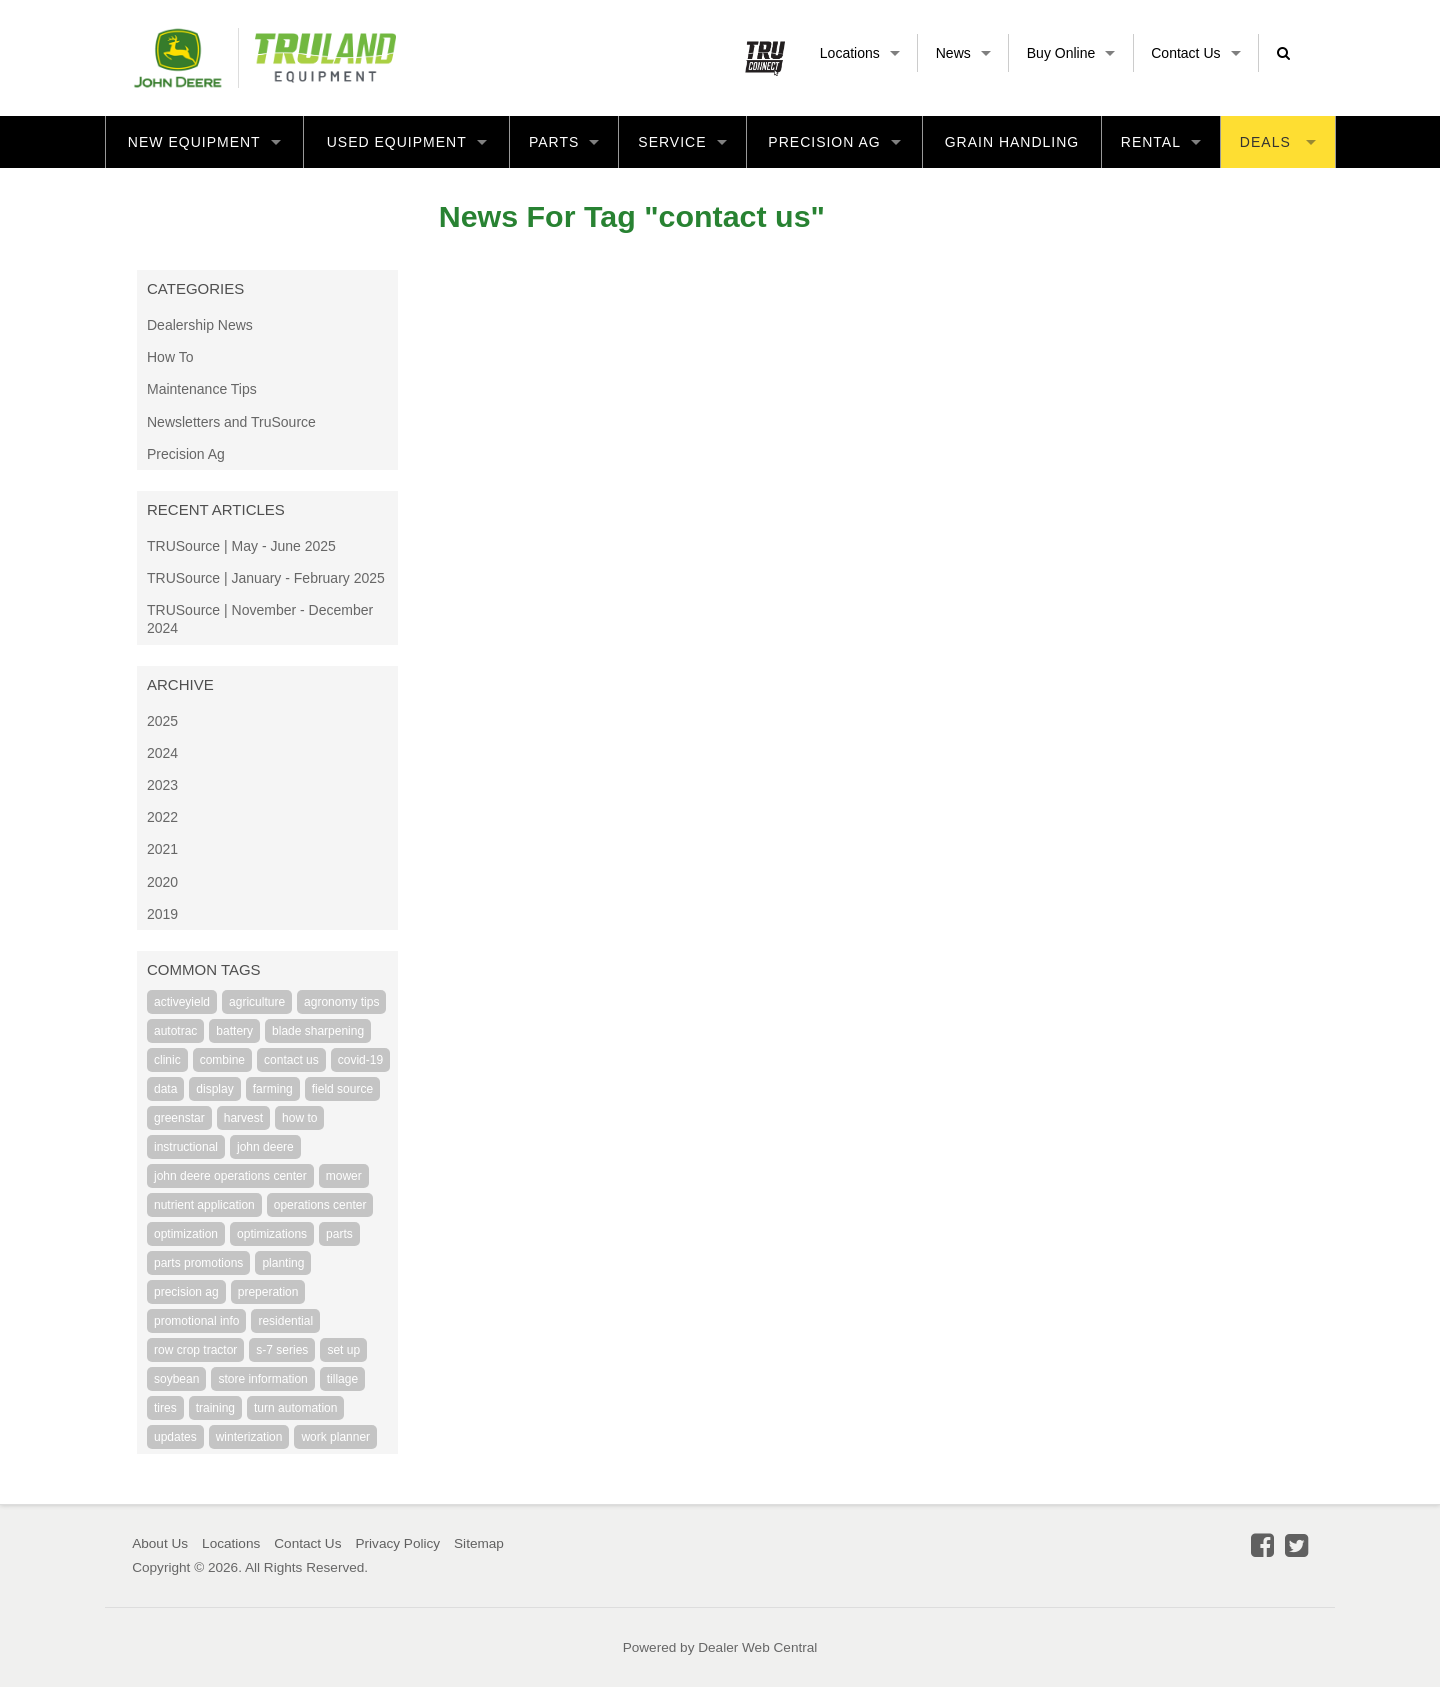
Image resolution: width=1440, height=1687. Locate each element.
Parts (564, 142)
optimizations (272, 1234)
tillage (342, 1379)
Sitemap (479, 1543)
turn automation (295, 1408)
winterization (249, 1437)
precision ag (186, 1292)
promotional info (196, 1321)
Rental (1161, 142)
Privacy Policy (397, 1543)
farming (273, 1089)
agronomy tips (341, 1002)
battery (234, 1031)
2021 (162, 849)
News (963, 53)
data (165, 1089)
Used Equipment (407, 142)
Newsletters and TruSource (231, 422)
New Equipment (204, 142)
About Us (160, 1543)
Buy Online (1071, 53)
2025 (162, 721)
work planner (335, 1437)
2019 (162, 914)
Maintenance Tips (202, 389)
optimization (186, 1234)
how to (299, 1118)
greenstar (179, 1118)
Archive (180, 684)
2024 (162, 753)
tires (165, 1408)
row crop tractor (195, 1350)
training (215, 1408)
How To (170, 357)
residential (285, 1321)
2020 (162, 882)
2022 (162, 817)
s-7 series (282, 1350)
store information (262, 1379)
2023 (162, 785)
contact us (291, 1060)
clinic (167, 1060)
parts (339, 1234)
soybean (176, 1379)
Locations (860, 53)
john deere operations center (230, 1176)
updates (175, 1437)
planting (283, 1263)
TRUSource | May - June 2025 (241, 546)
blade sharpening (318, 1031)
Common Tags (204, 969)
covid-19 (360, 1060)
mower (344, 1176)
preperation (268, 1292)
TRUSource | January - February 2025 (266, 578)
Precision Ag (834, 142)
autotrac (175, 1031)
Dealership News (200, 325)
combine (222, 1060)
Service (682, 142)
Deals (1278, 142)
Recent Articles (216, 509)
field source (342, 1089)
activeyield (182, 1002)
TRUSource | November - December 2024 (260, 619)
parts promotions (198, 1263)
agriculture (257, 1002)
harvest (243, 1118)
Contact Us (1195, 53)
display (214, 1089)
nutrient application (204, 1205)
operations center (320, 1205)
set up (343, 1350)
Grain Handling (1012, 142)
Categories (195, 288)
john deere (265, 1147)
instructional (186, 1147)
